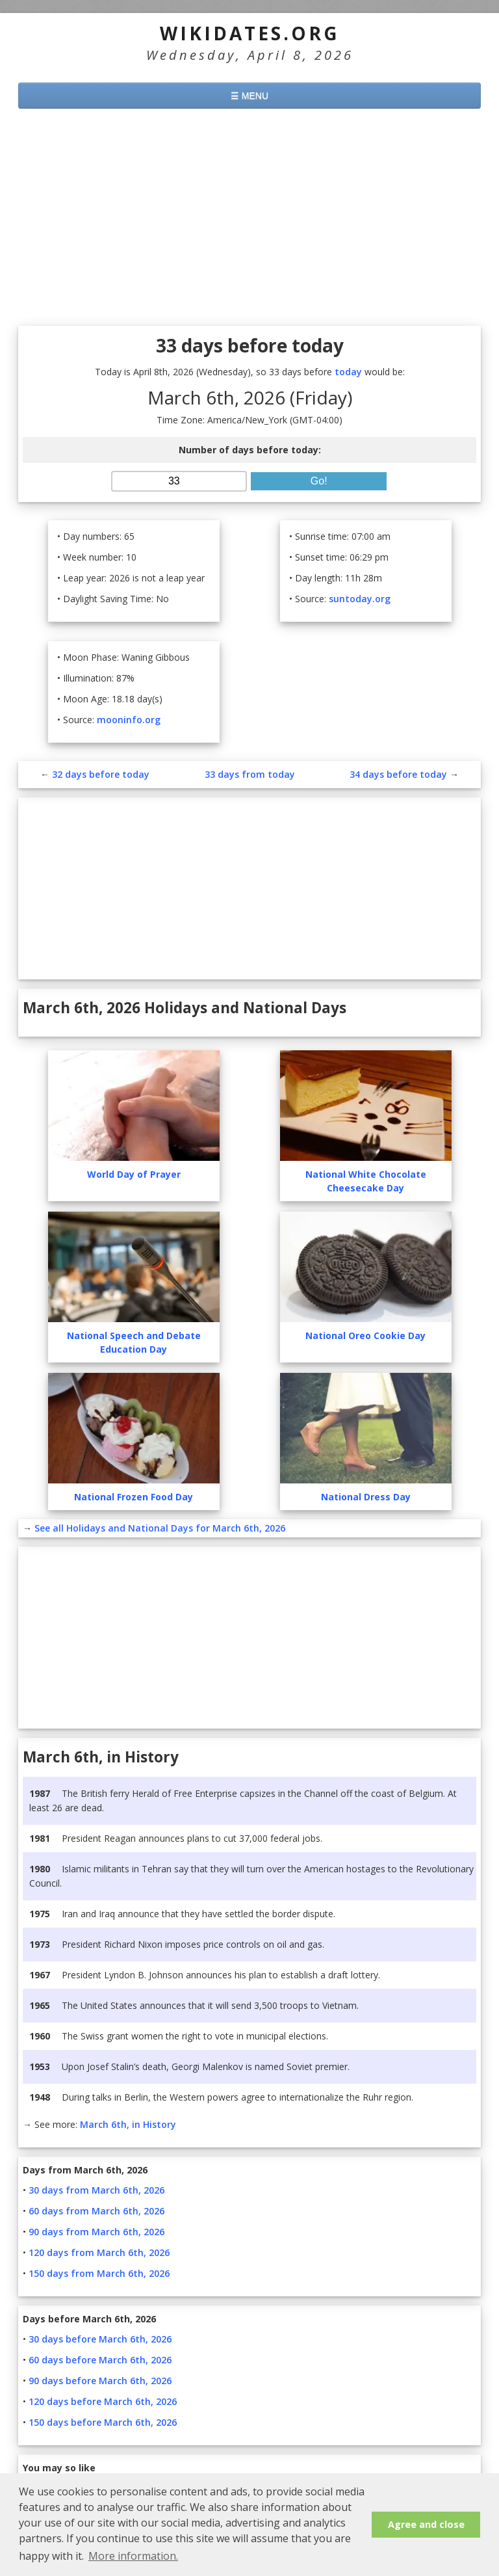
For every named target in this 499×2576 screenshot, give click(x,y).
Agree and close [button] (426, 2524)
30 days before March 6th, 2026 (100, 2339)
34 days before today (398, 774)
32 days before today (100, 774)
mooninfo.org (128, 719)
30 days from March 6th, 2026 (96, 2190)
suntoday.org (359, 598)
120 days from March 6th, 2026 (99, 2252)
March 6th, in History (128, 2124)
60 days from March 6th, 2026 (96, 2211)
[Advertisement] (249, 219)
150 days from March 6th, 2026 (99, 2273)
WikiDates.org (250, 33)
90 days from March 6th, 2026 (96, 2231)
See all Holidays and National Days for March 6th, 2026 (159, 1528)
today (348, 371)
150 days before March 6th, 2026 (103, 2422)
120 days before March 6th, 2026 (103, 2401)
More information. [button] (133, 2556)
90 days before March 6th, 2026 (100, 2380)
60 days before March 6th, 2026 (100, 2360)
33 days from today (250, 774)
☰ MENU (249, 95)
